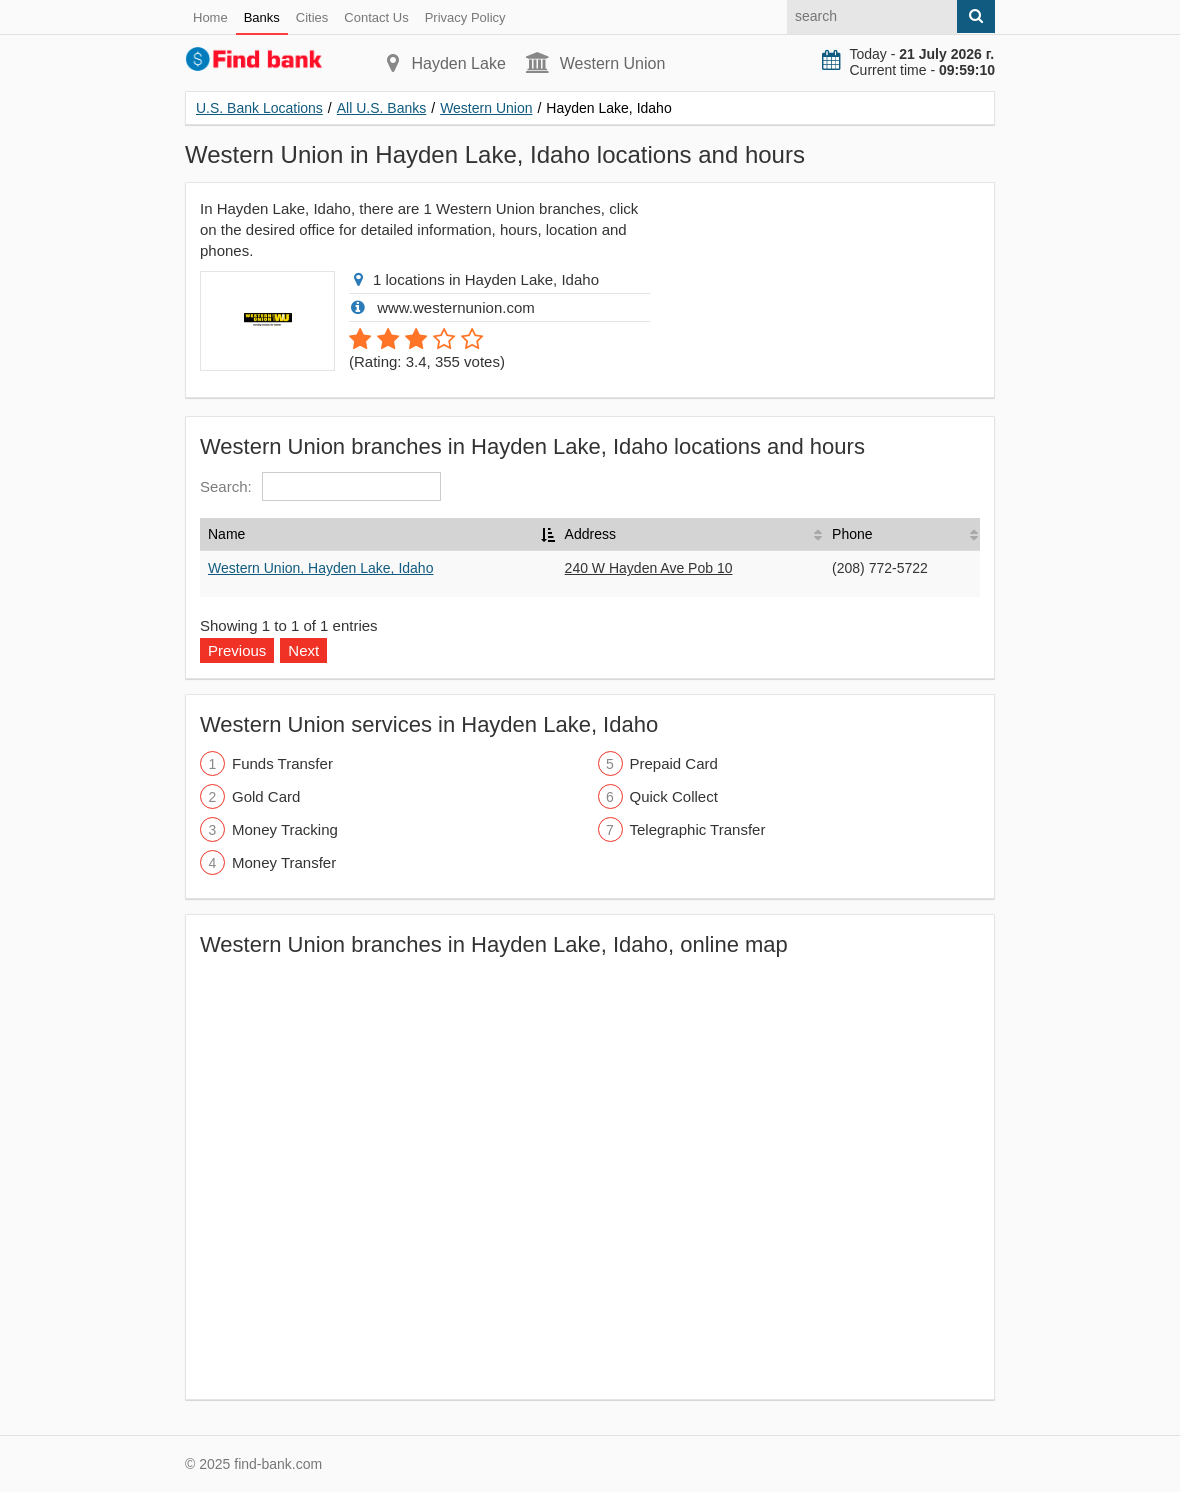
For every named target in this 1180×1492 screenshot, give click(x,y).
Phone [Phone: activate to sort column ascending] (852, 534)
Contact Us (376, 17)
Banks (262, 17)
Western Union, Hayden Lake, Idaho (320, 568)
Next (303, 650)
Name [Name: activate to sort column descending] (226, 534)
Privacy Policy (465, 17)
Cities (312, 17)
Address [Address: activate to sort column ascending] (590, 534)
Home (210, 17)
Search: (320, 486)
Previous (237, 650)
